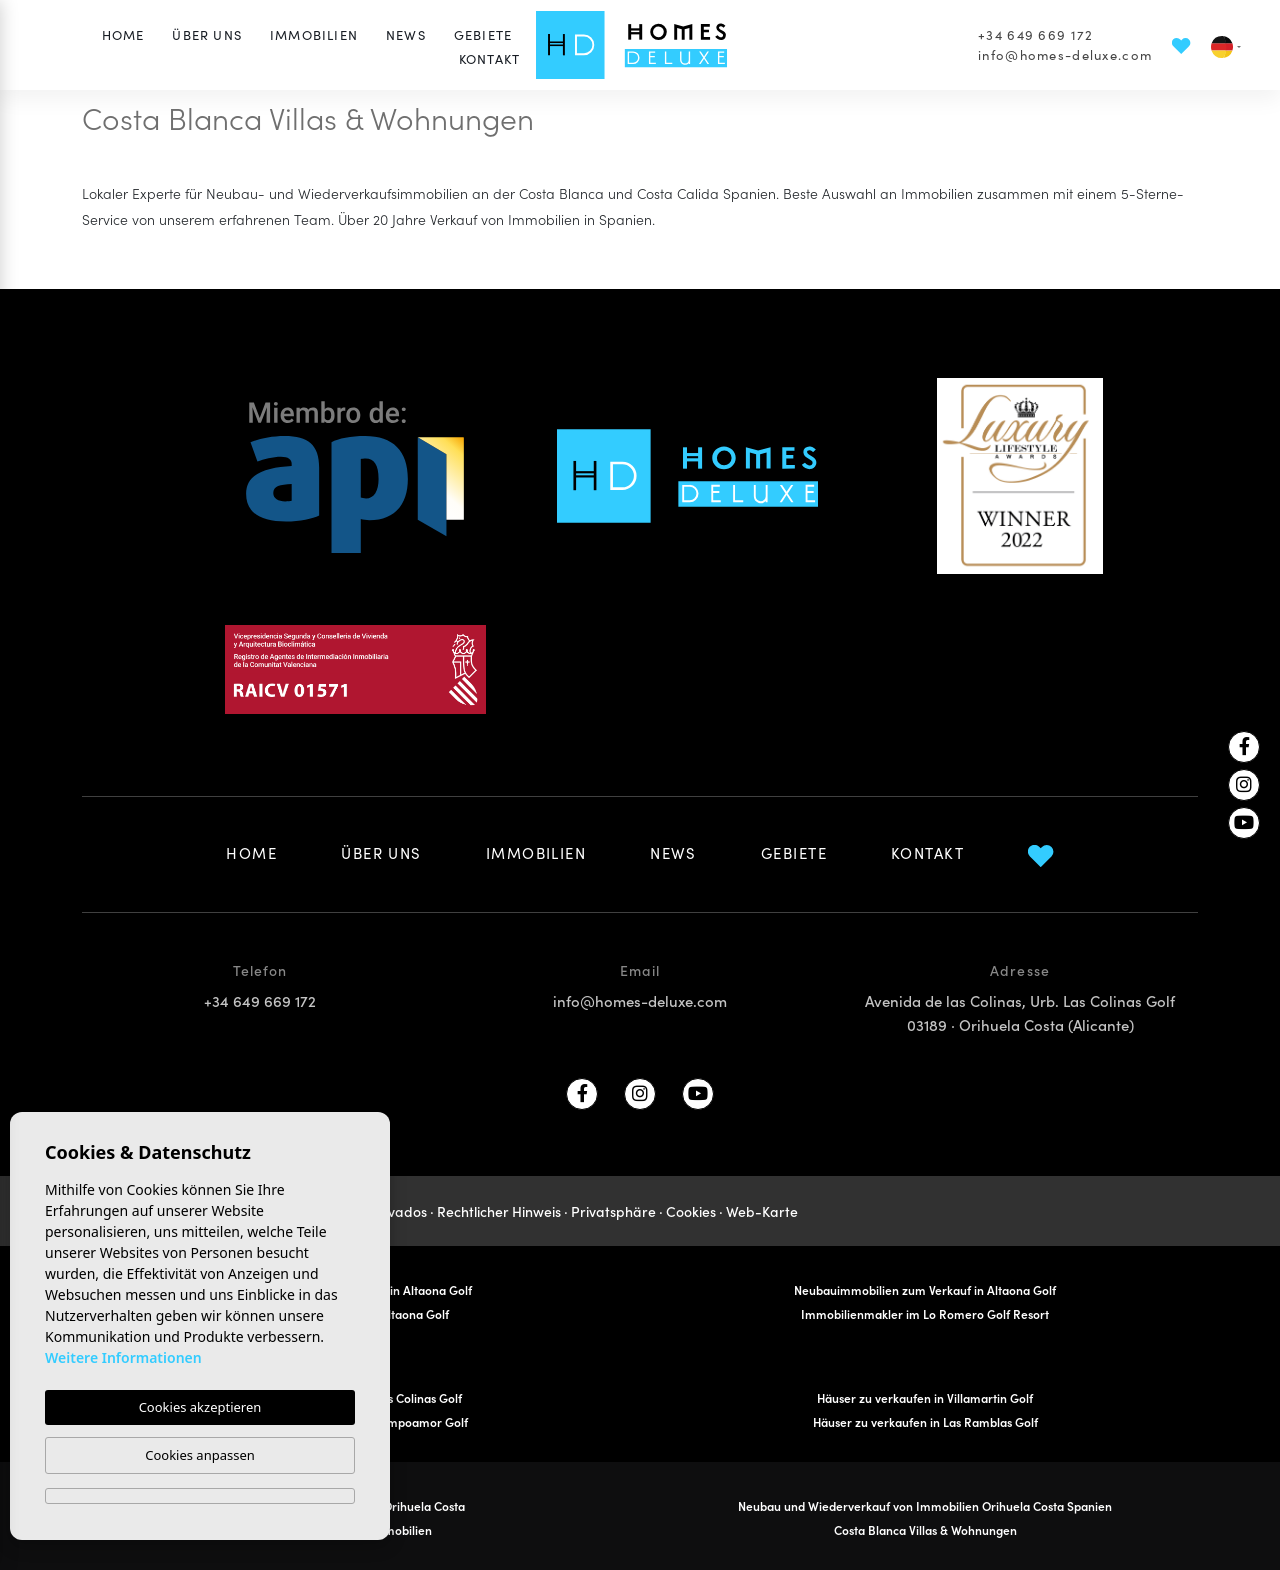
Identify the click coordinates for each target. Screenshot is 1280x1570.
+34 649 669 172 (1035, 34)
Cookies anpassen (200, 1455)
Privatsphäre (613, 1211)
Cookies (691, 1211)
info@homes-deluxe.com (1065, 54)
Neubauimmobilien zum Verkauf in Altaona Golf (925, 1289)
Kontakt (489, 58)
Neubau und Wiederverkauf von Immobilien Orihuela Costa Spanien (925, 1505)
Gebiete (483, 34)
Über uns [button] (207, 34)
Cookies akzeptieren (200, 1407)
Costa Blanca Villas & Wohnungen (925, 1529)
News (406, 34)
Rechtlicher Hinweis (499, 1211)
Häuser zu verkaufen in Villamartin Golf (925, 1397)
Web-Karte (762, 1211)
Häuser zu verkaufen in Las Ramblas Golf (925, 1421)
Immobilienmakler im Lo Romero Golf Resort (925, 1313)
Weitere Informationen (123, 1357)
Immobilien (314, 34)
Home (123, 34)
